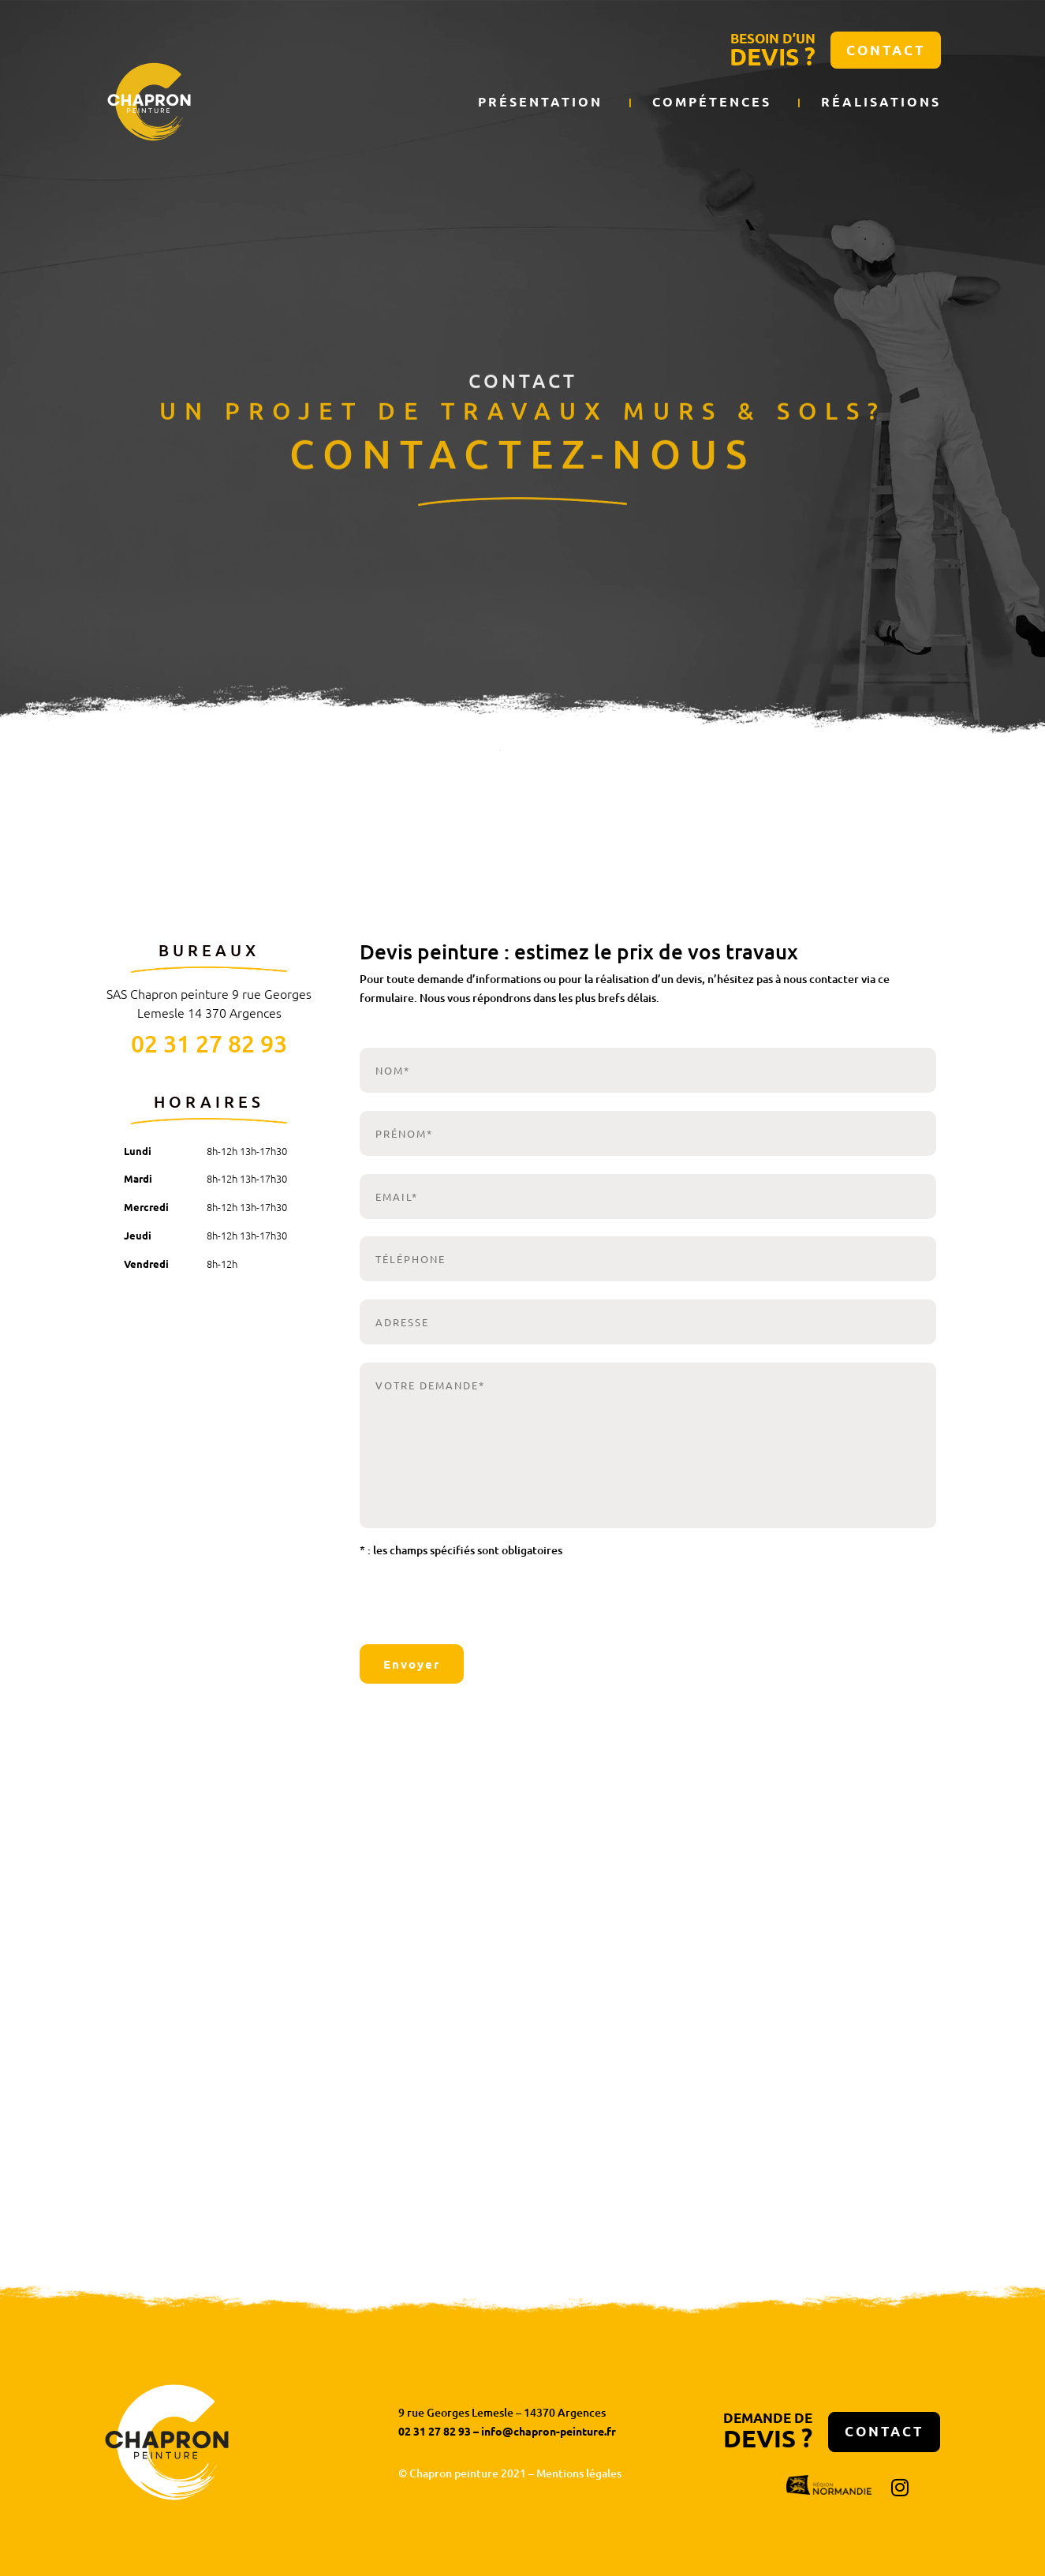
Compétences (711, 101)
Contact (885, 50)
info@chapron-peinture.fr (548, 2431)
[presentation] (455, 1603)
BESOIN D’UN (772, 51)
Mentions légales (578, 2473)
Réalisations (881, 101)
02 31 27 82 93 (209, 1043)
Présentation (540, 101)
